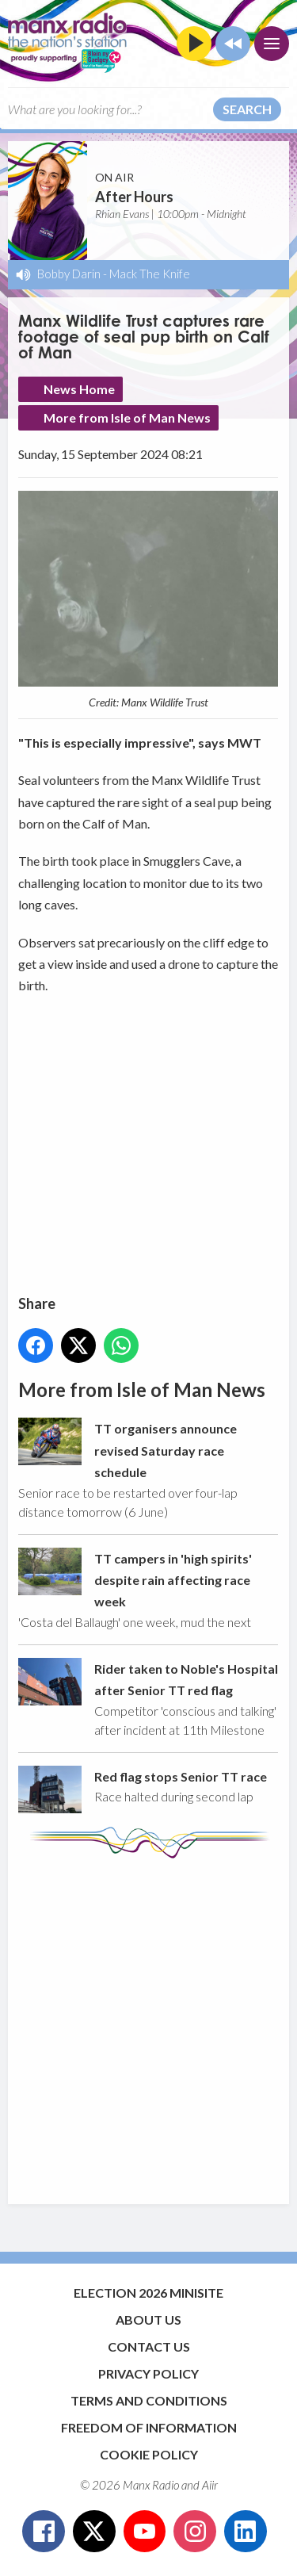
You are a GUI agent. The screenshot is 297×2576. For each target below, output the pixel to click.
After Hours (134, 196)
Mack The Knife (149, 273)
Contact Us (149, 2346)
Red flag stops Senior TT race (180, 1776)
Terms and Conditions (148, 2400)
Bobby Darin (69, 273)
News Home (79, 388)
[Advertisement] (148, 2023)
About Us (148, 2319)
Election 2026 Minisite (148, 2292)
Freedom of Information (149, 2427)
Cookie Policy (149, 2454)
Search (247, 109)
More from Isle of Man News (127, 417)
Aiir (210, 2485)
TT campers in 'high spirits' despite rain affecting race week (173, 1580)
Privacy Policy (148, 2373)
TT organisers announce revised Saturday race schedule (165, 1451)
